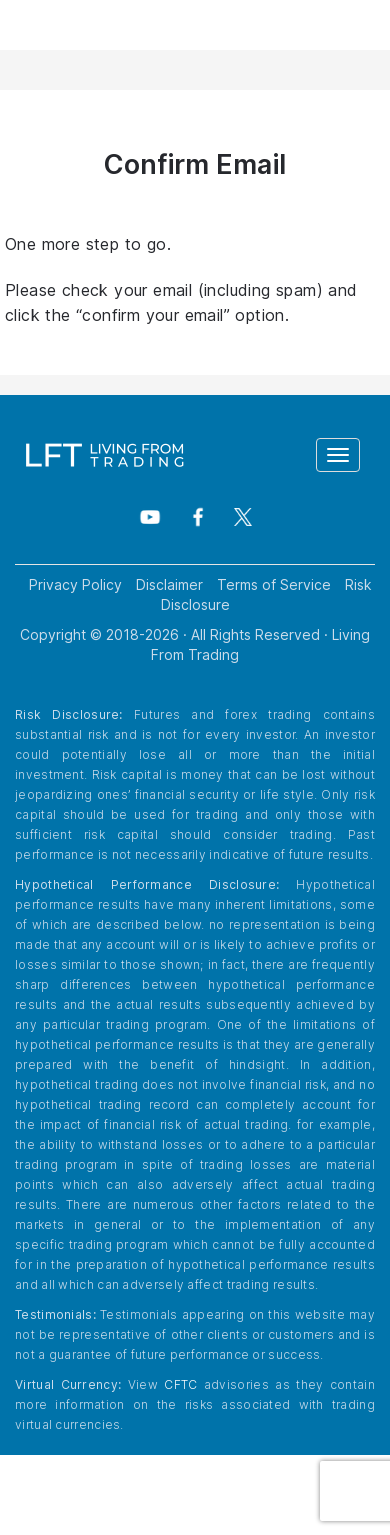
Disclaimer (169, 584)
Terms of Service (274, 584)
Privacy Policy (75, 584)
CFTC (180, 1384)
